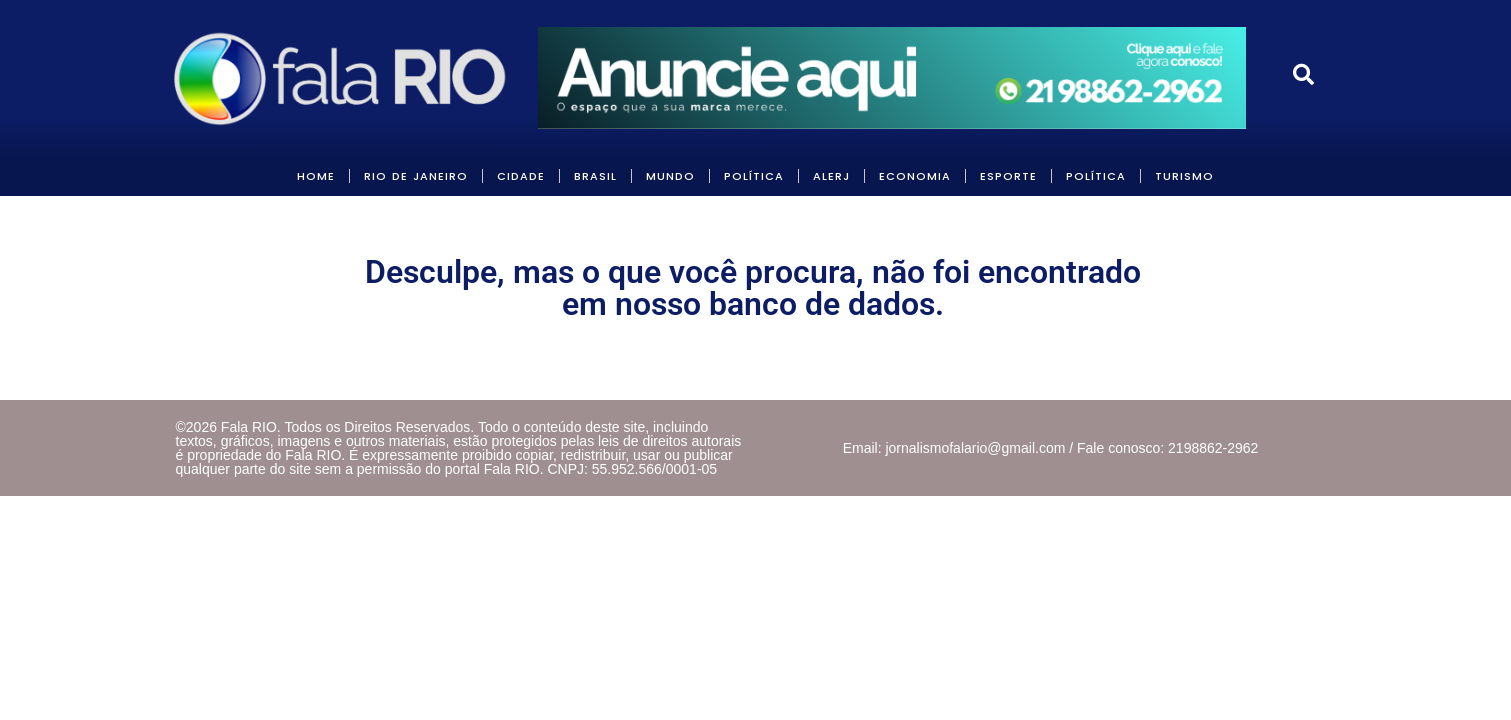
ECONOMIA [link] (915, 176)
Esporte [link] (1008, 176)
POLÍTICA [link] (754, 176)
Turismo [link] (1184, 176)
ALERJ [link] (831, 176)
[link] (342, 78)
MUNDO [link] (670, 176)
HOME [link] (316, 176)
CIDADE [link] (521, 176)
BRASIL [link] (595, 176)
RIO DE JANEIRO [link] (416, 176)
